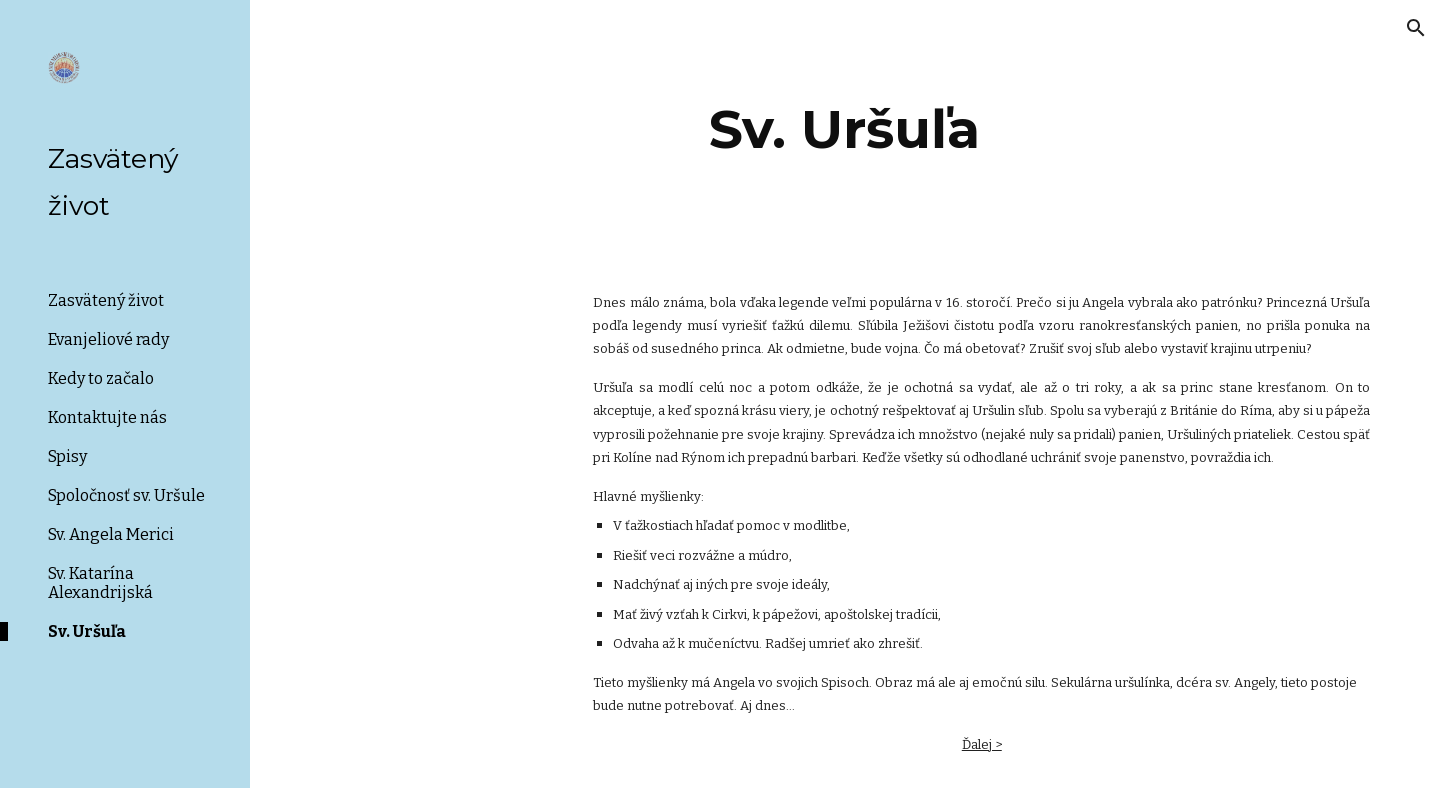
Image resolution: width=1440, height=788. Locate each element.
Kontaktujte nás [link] (107, 417)
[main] (845, 129)
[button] (1416, 28)
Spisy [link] (67, 456)
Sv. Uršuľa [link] (87, 631)
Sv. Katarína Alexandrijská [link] (100, 583)
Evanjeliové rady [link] (108, 339)
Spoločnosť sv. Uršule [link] (126, 495)
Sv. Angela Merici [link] (111, 534)
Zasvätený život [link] (106, 300)
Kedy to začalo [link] (101, 378)
